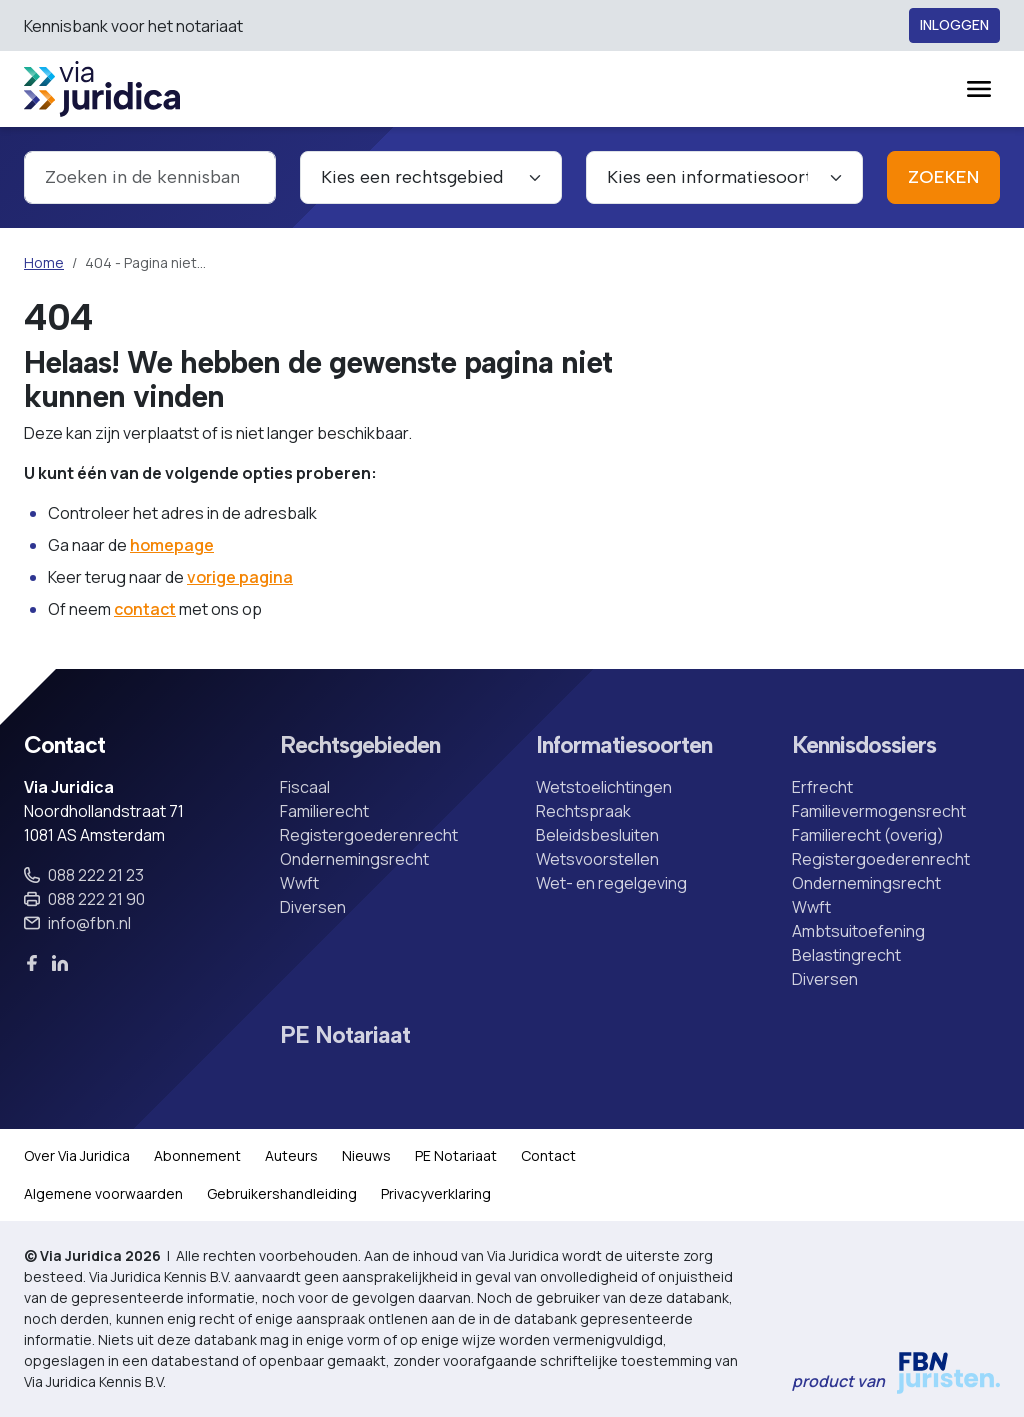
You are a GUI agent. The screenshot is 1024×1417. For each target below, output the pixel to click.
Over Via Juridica (77, 1155)
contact (145, 609)
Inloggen (954, 25)
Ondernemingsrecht (354, 859)
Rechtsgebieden (360, 746)
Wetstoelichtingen (604, 787)
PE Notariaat (345, 1036)
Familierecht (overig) (868, 835)
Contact (548, 1155)
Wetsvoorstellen (597, 859)
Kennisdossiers (864, 746)
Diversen (313, 907)
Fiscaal (305, 787)
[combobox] (150, 177)
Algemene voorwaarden (103, 1193)
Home (44, 262)
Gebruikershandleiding (282, 1193)
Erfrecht (822, 787)
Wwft (299, 883)
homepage (172, 545)
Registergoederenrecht (369, 835)
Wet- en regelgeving (611, 883)
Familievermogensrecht (879, 811)
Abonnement (197, 1155)
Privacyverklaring (436, 1193)
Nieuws (366, 1155)
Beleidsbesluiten (597, 835)
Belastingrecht (846, 955)
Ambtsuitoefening (858, 931)
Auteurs (291, 1155)
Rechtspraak (583, 811)
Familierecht (324, 811)
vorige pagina (240, 577)
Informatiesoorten (624, 746)
